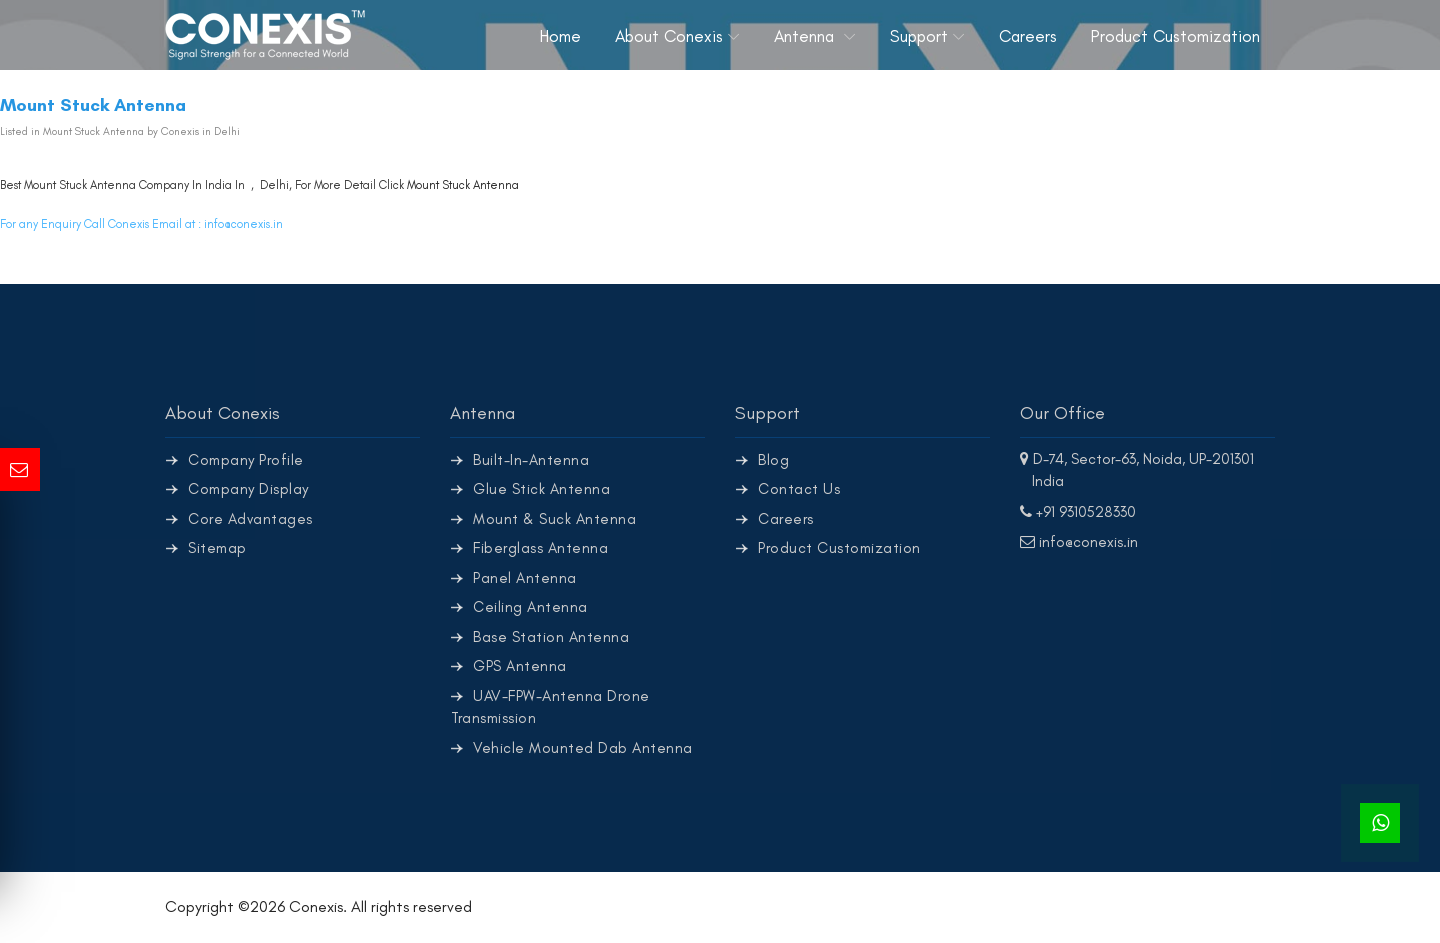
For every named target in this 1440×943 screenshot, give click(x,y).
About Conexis (669, 36)
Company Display (248, 489)
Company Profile (246, 460)
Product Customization (1175, 36)
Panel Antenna (525, 578)
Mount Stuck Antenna (463, 185)
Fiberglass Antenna (540, 548)
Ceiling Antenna (530, 607)
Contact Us (799, 489)
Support (919, 36)
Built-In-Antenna (531, 460)
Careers (1028, 36)
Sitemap (217, 548)
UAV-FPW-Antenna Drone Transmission (550, 707)
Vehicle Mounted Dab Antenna (583, 748)
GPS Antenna (520, 666)
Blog (773, 460)
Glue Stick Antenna (541, 489)
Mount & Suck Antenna (554, 519)
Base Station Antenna (551, 637)
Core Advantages (250, 519)
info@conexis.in (243, 224)
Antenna (806, 36)
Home (560, 36)
